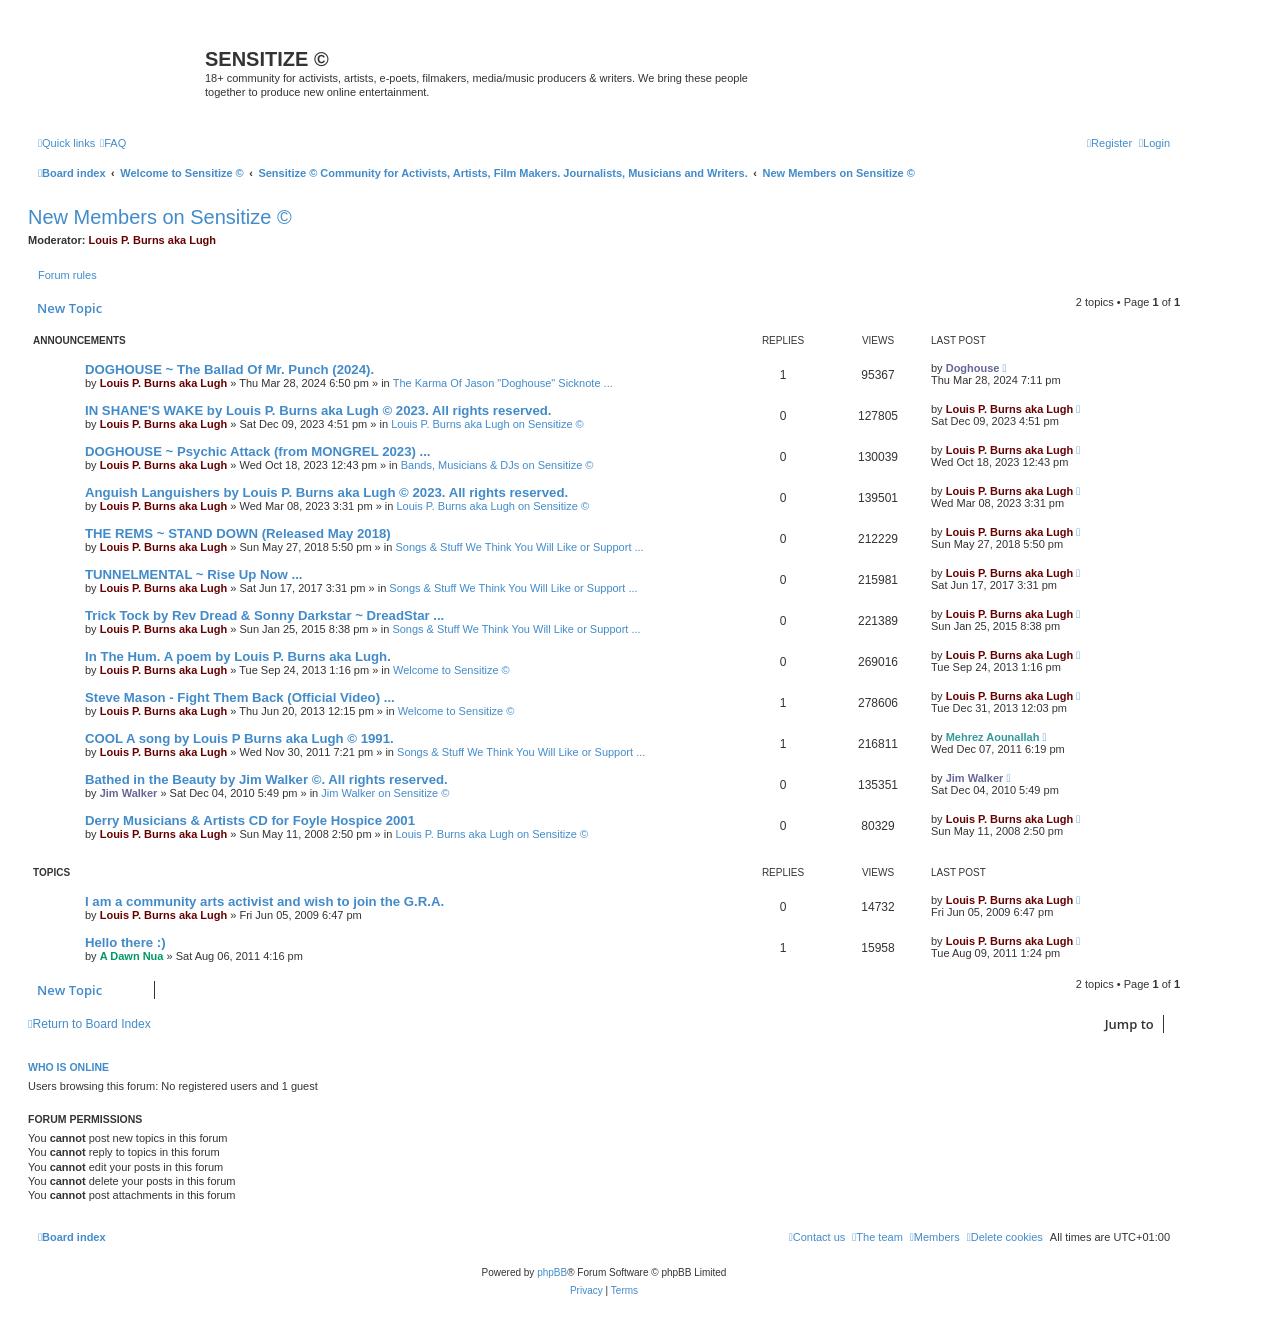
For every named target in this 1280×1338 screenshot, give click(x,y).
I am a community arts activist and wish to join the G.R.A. (264, 901)
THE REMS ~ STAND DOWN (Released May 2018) (238, 533)
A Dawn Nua (132, 956)
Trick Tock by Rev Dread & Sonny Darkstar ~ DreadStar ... (264, 615)
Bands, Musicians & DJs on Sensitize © (497, 465)
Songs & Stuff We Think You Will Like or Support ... (519, 547)
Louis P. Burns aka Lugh (153, 240)
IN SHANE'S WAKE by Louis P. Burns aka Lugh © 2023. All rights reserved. (318, 410)
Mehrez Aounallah (993, 737)
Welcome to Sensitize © (451, 670)
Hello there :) (125, 942)
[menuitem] (113, 143)
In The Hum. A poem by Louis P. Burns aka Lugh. (238, 656)
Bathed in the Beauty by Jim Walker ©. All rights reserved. (266, 779)
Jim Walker (129, 793)
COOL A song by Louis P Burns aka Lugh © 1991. (239, 738)
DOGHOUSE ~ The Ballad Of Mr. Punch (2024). (229, 369)
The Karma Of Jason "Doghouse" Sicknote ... (503, 383)
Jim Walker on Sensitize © (385, 793)
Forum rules (67, 275)
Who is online (68, 1067)
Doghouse (973, 368)
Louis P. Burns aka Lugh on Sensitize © (487, 424)
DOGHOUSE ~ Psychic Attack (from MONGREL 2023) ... (258, 451)
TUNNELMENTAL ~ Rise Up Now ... (193, 574)
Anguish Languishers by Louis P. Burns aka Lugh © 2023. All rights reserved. (326, 492)
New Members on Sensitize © (160, 217)
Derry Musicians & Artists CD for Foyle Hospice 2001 (250, 820)
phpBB (552, 1272)
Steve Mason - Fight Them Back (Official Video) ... (240, 697)
